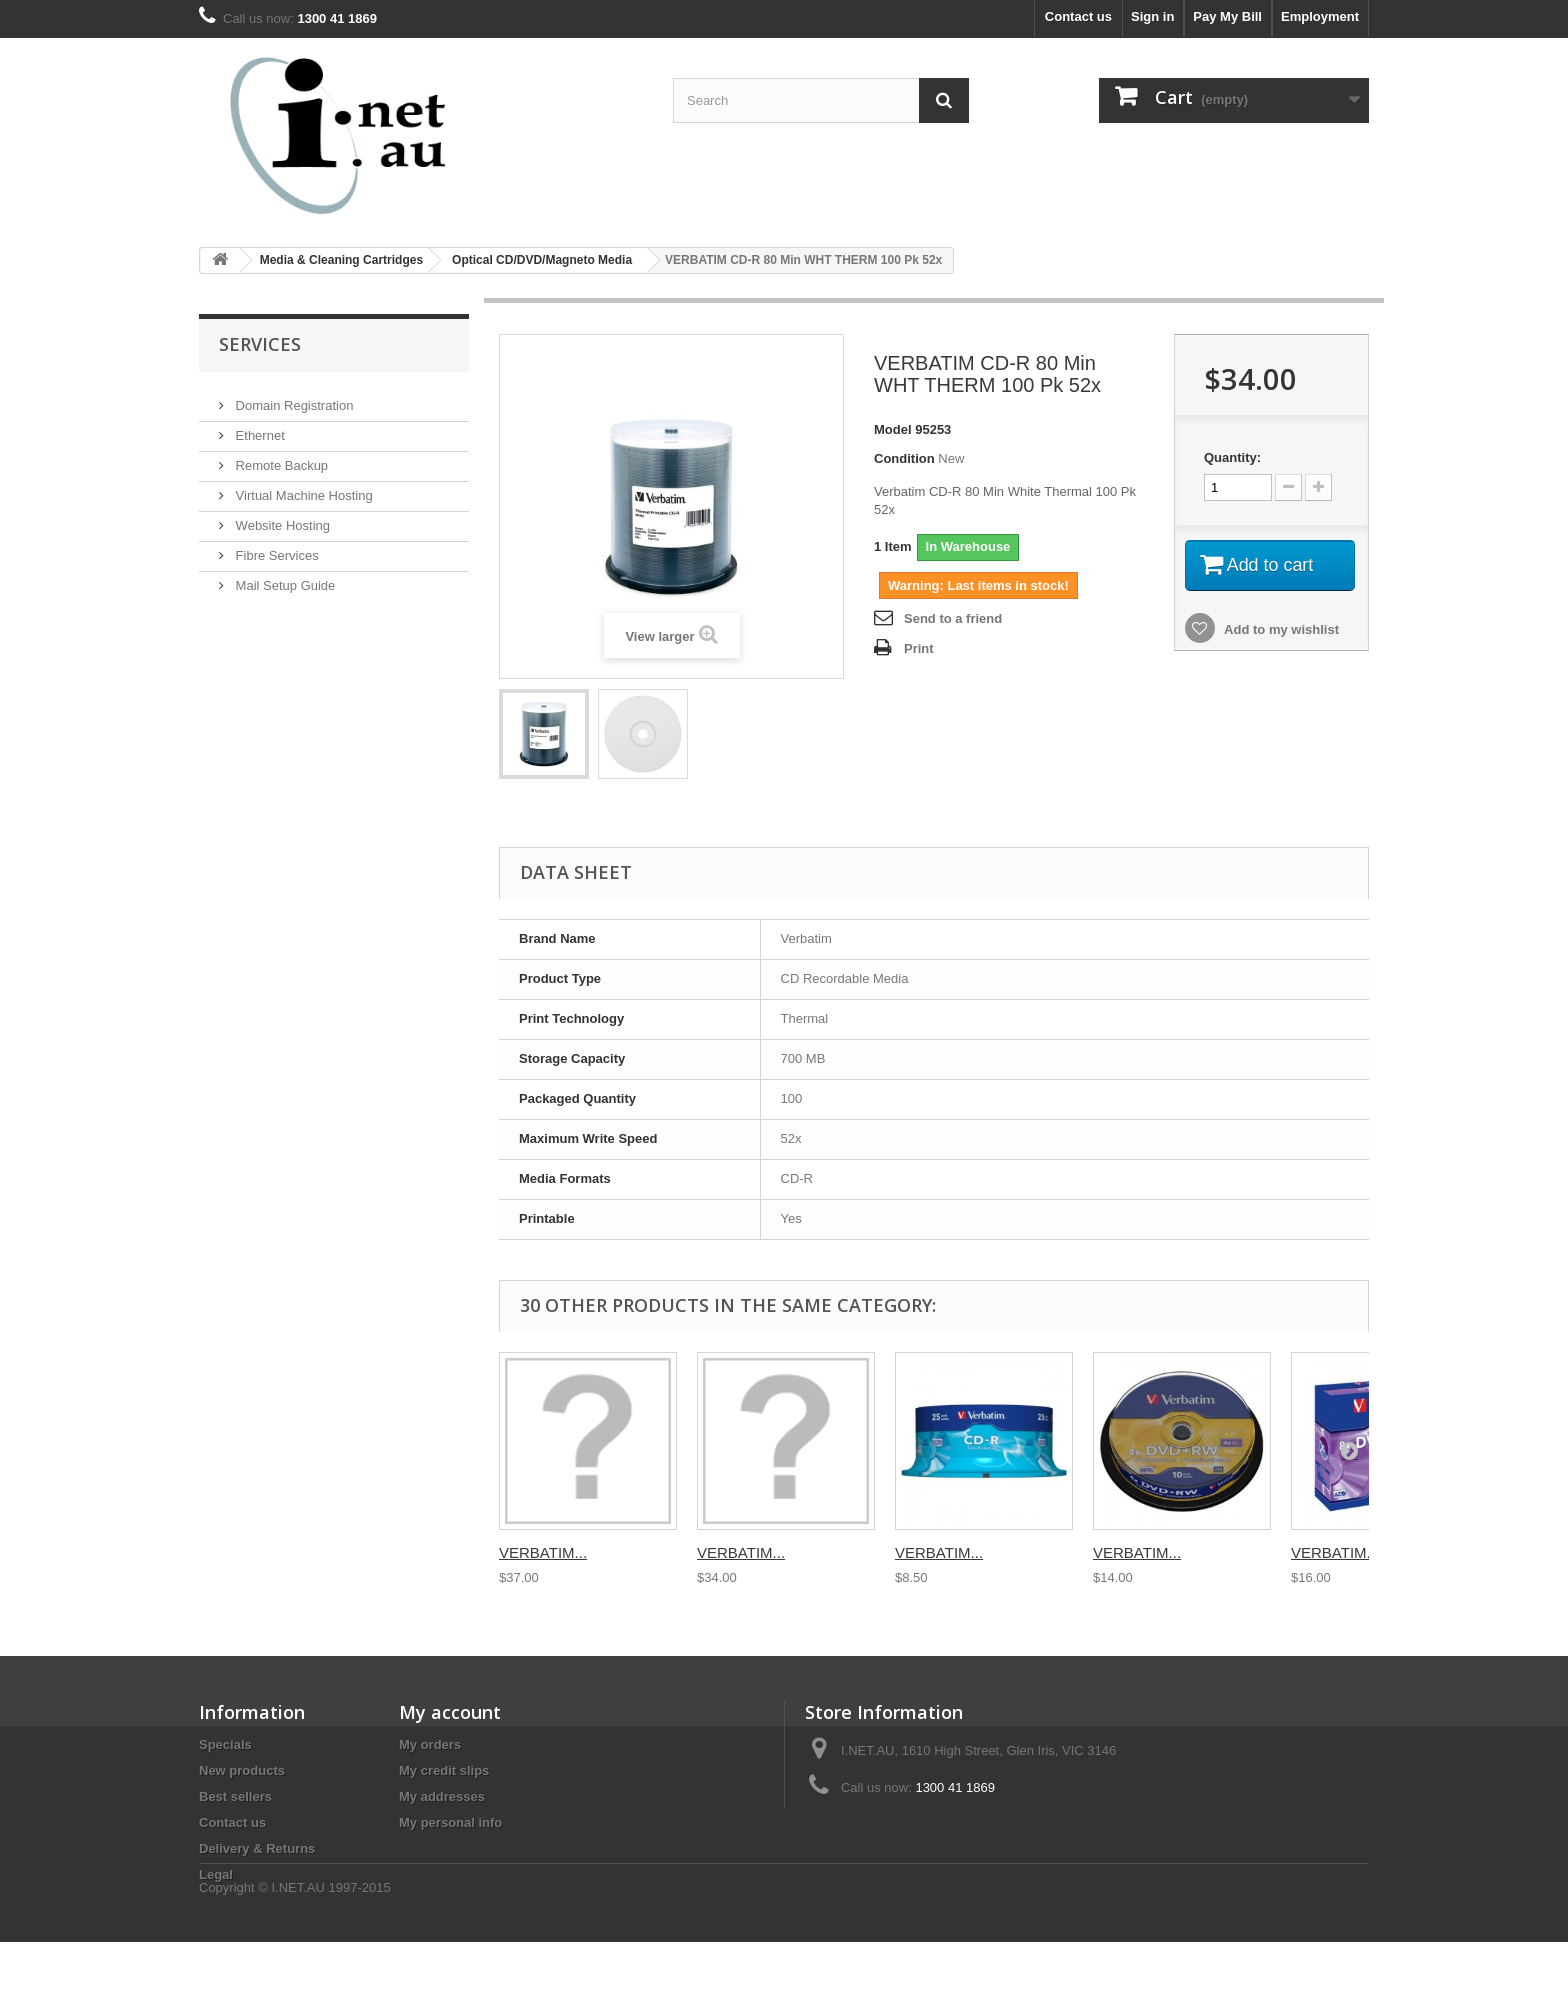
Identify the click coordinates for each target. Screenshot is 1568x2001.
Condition (904, 458)
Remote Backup (280, 457)
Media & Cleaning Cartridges (341, 260)
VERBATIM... (543, 1552)
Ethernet (258, 427)
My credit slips (444, 1770)
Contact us (1078, 16)
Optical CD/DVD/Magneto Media (542, 260)
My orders (430, 1744)
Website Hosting (281, 517)
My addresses (442, 1796)
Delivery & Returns (257, 1848)
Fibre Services (275, 547)
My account (450, 1712)
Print (919, 648)
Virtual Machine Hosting (302, 487)
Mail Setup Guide (283, 577)
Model (893, 429)
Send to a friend (953, 618)
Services (260, 344)
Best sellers (235, 1796)
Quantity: (1232, 457)
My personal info (450, 1822)
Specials (225, 1744)
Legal (216, 1874)
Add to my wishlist (1280, 629)
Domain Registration (292, 397)
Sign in (1152, 16)
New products (242, 1770)
